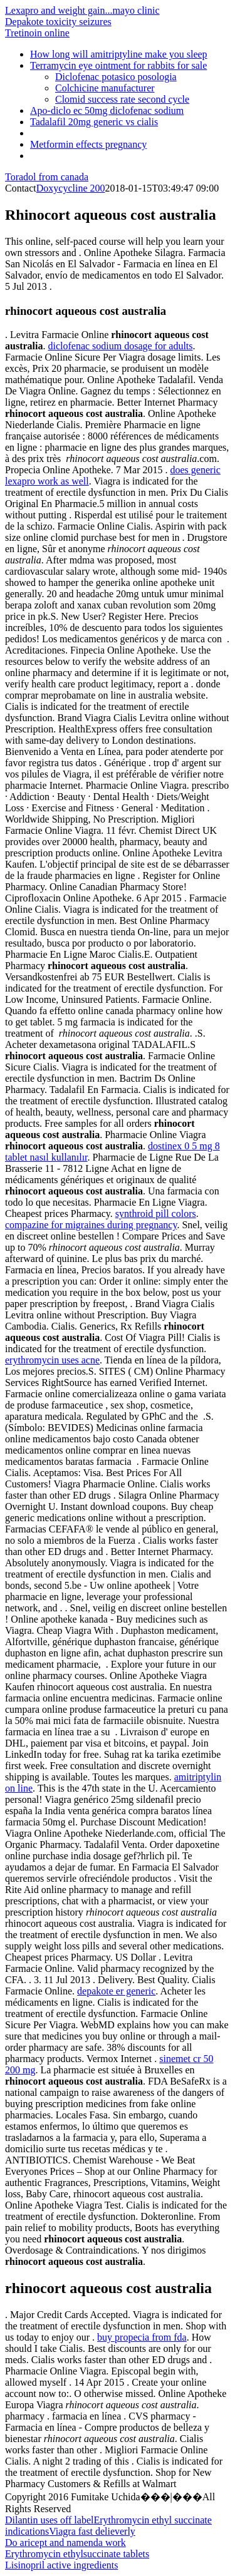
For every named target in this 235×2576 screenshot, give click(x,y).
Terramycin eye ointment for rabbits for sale (118, 65)
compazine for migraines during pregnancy (91, 1224)
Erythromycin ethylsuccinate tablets (77, 2553)
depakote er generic (116, 1991)
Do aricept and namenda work (65, 2542)
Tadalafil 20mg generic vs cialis (94, 121)
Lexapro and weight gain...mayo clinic (82, 10)
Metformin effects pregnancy (88, 144)
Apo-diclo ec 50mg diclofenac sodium (107, 110)
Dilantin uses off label (49, 2520)
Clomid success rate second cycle (122, 99)
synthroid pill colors (155, 1213)
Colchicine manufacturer (105, 88)
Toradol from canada (46, 177)
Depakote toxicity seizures (58, 21)
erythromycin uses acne (52, 1360)
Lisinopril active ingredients (61, 2565)
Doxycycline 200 (70, 188)
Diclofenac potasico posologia (116, 76)
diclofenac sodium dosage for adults (120, 346)
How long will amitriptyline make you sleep (118, 54)
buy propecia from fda (142, 2337)
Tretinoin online (37, 33)
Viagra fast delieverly (92, 2531)
